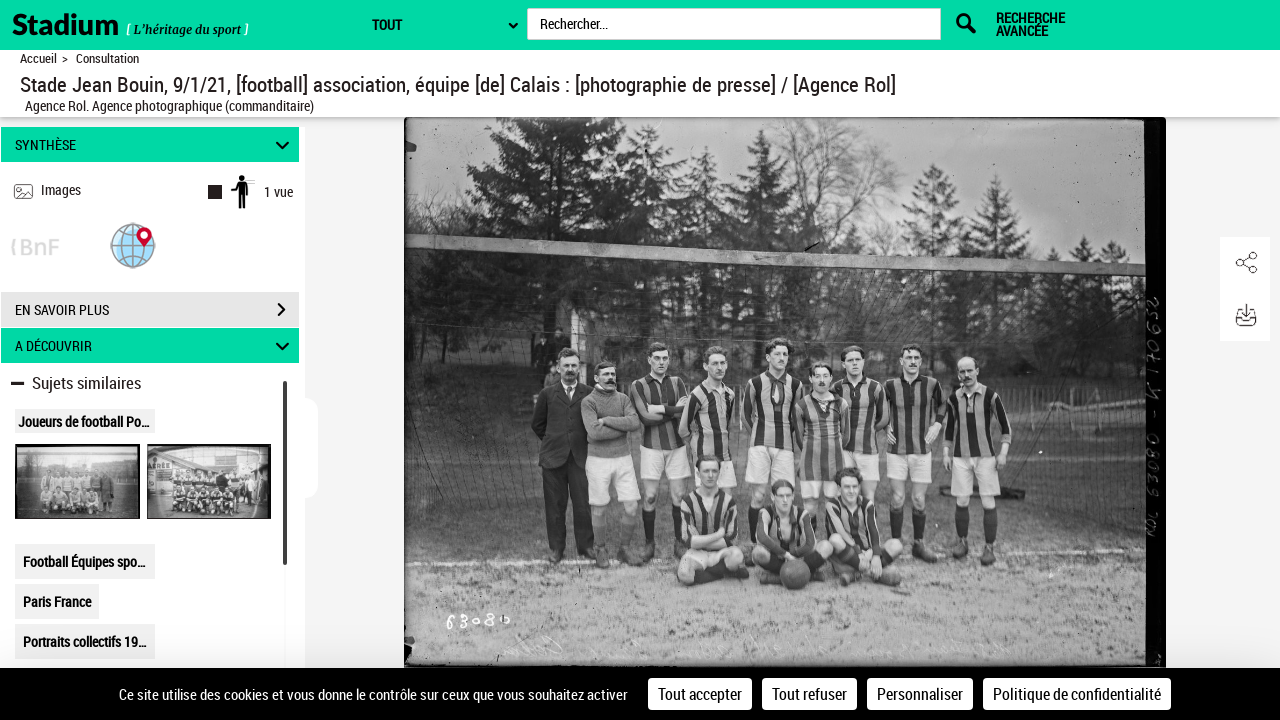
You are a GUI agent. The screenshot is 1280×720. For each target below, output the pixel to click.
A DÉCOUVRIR (155, 345)
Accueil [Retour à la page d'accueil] (38, 58)
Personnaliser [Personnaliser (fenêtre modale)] (920, 694)
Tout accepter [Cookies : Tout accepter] (700, 694)
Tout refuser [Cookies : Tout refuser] (809, 694)
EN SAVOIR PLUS (157, 310)
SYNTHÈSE (155, 144)
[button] (133, 244)
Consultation (107, 58)
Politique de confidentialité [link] (1077, 694)
